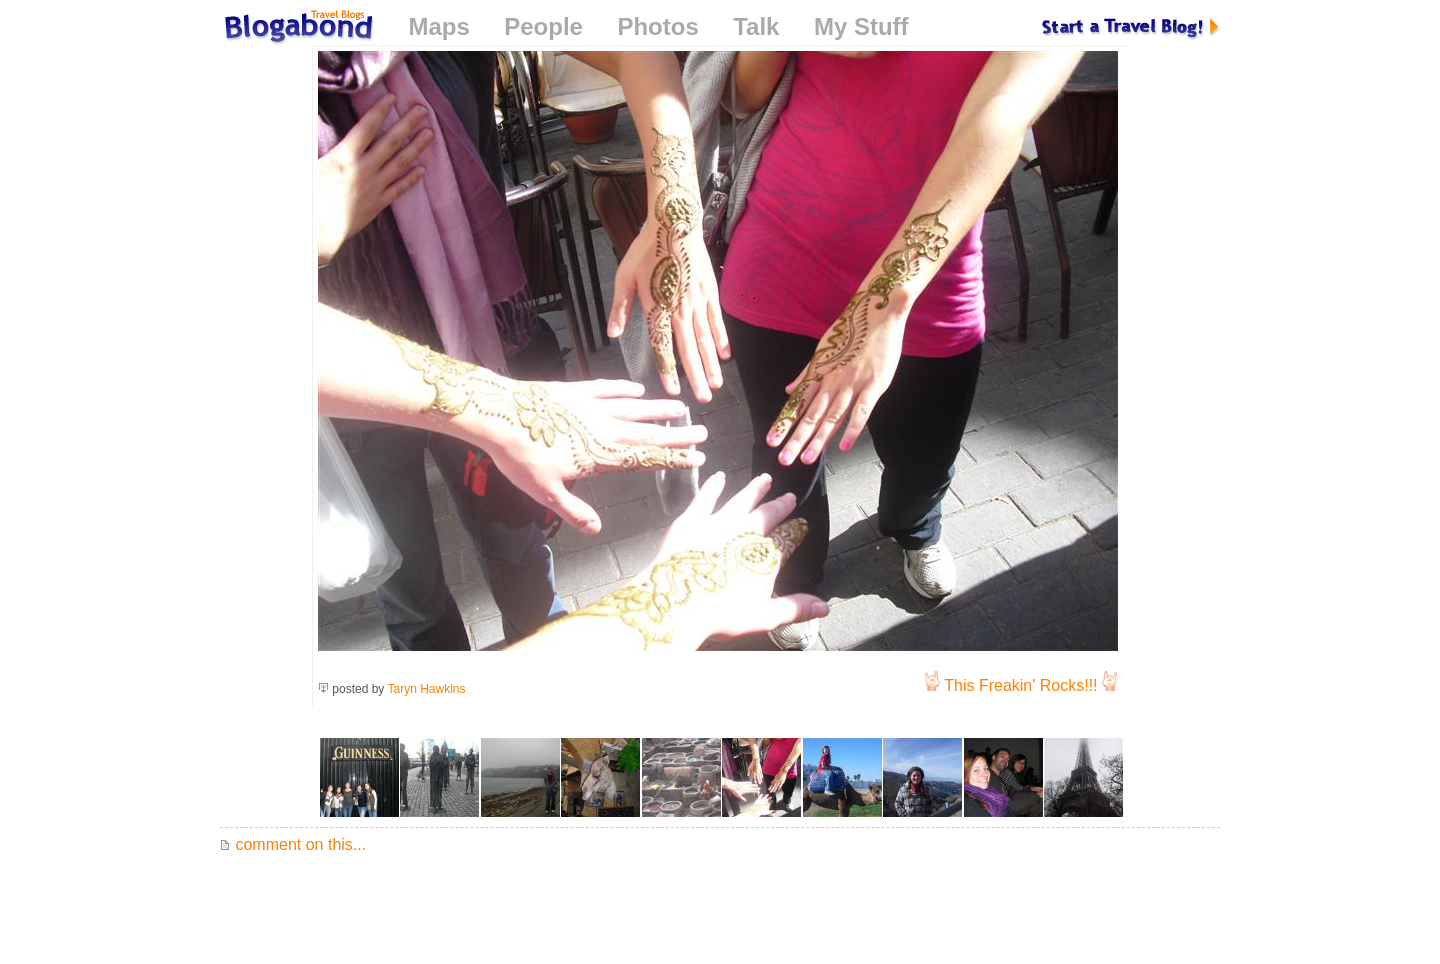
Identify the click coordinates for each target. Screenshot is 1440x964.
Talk (756, 26)
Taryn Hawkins (427, 689)
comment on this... (293, 844)
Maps (438, 26)
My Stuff (861, 26)
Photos (657, 26)
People (543, 26)
